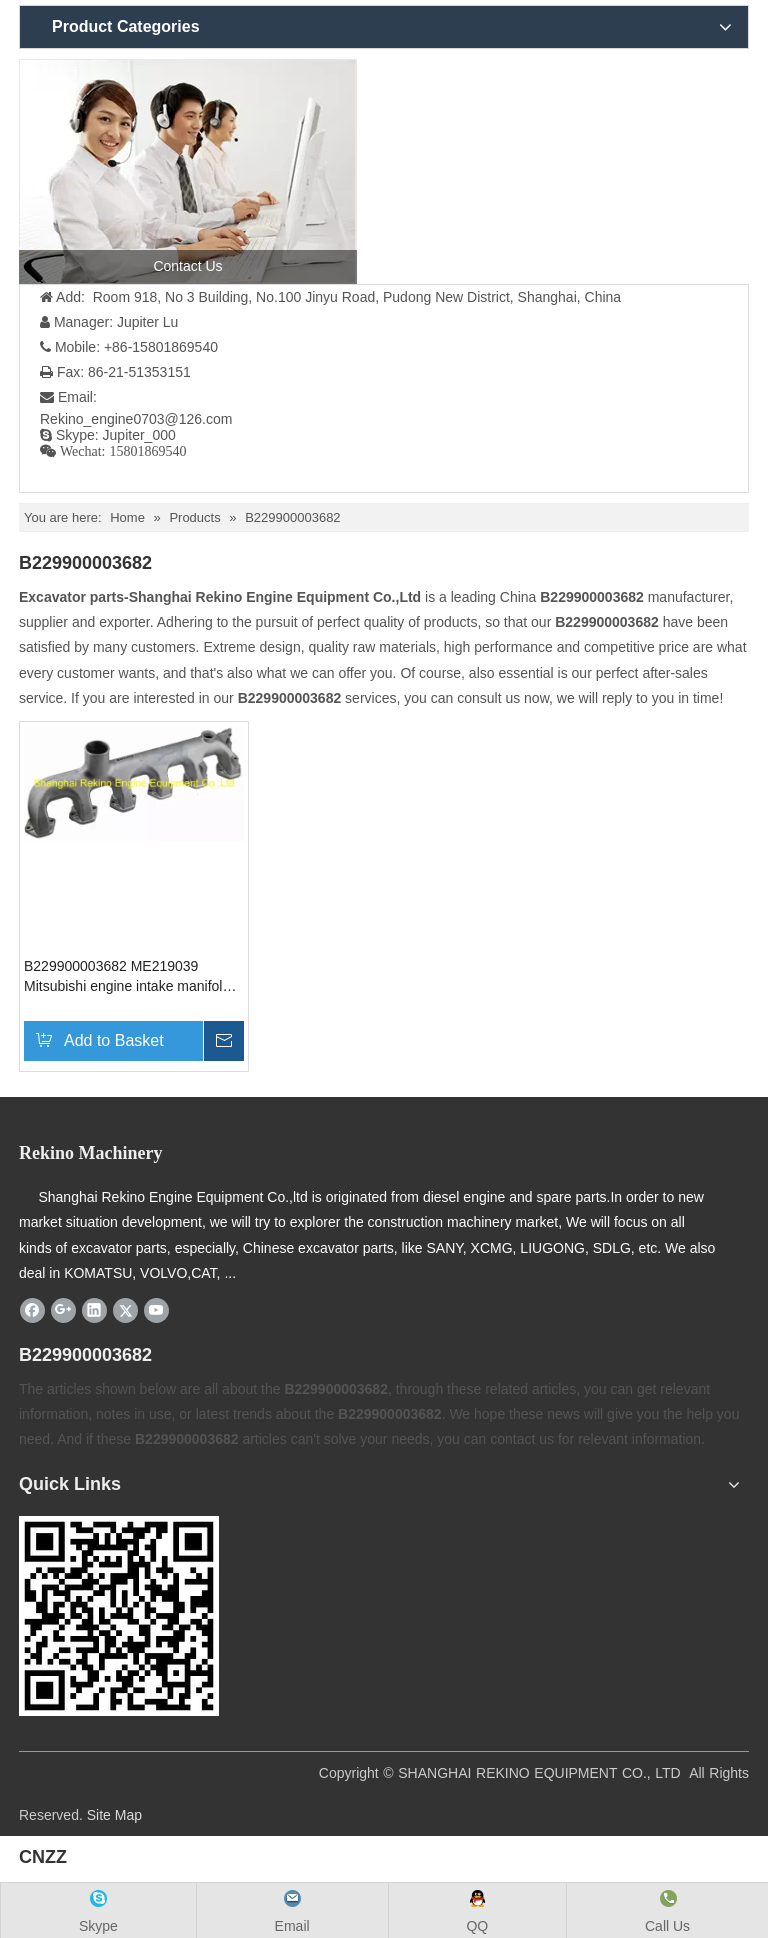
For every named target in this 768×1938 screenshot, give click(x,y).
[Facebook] (32, 1310)
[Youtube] (156, 1310)
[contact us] (188, 171)
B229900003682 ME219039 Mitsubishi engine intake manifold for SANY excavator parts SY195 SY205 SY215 (127, 977)
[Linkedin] (94, 1310)
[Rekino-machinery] (119, 1616)
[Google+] (63, 1310)
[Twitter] (125, 1310)
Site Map (114, 1815)
